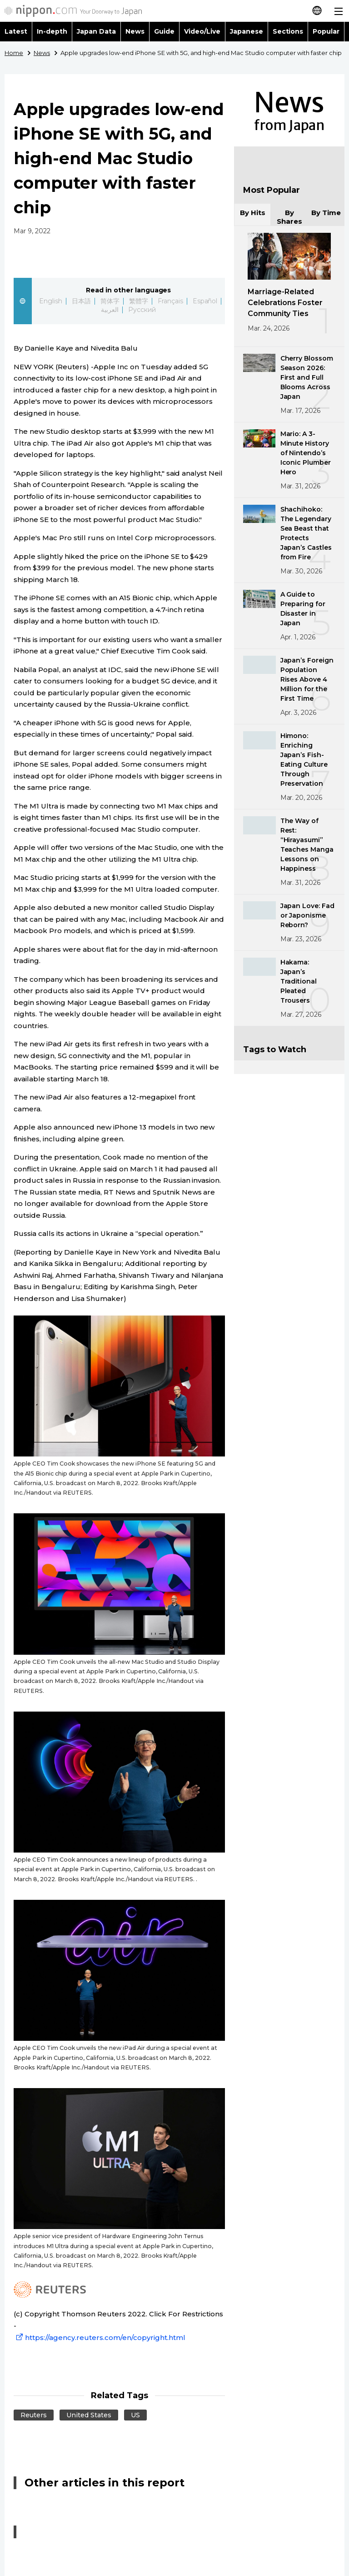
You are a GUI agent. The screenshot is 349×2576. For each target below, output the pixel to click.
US (135, 2415)
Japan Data (96, 31)
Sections (288, 31)
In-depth (52, 31)
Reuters (33, 2415)
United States (88, 2415)
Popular (326, 31)
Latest (16, 31)
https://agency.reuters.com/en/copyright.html (99, 2337)
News (135, 31)
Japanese (246, 31)
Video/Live (202, 31)
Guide (164, 31)
